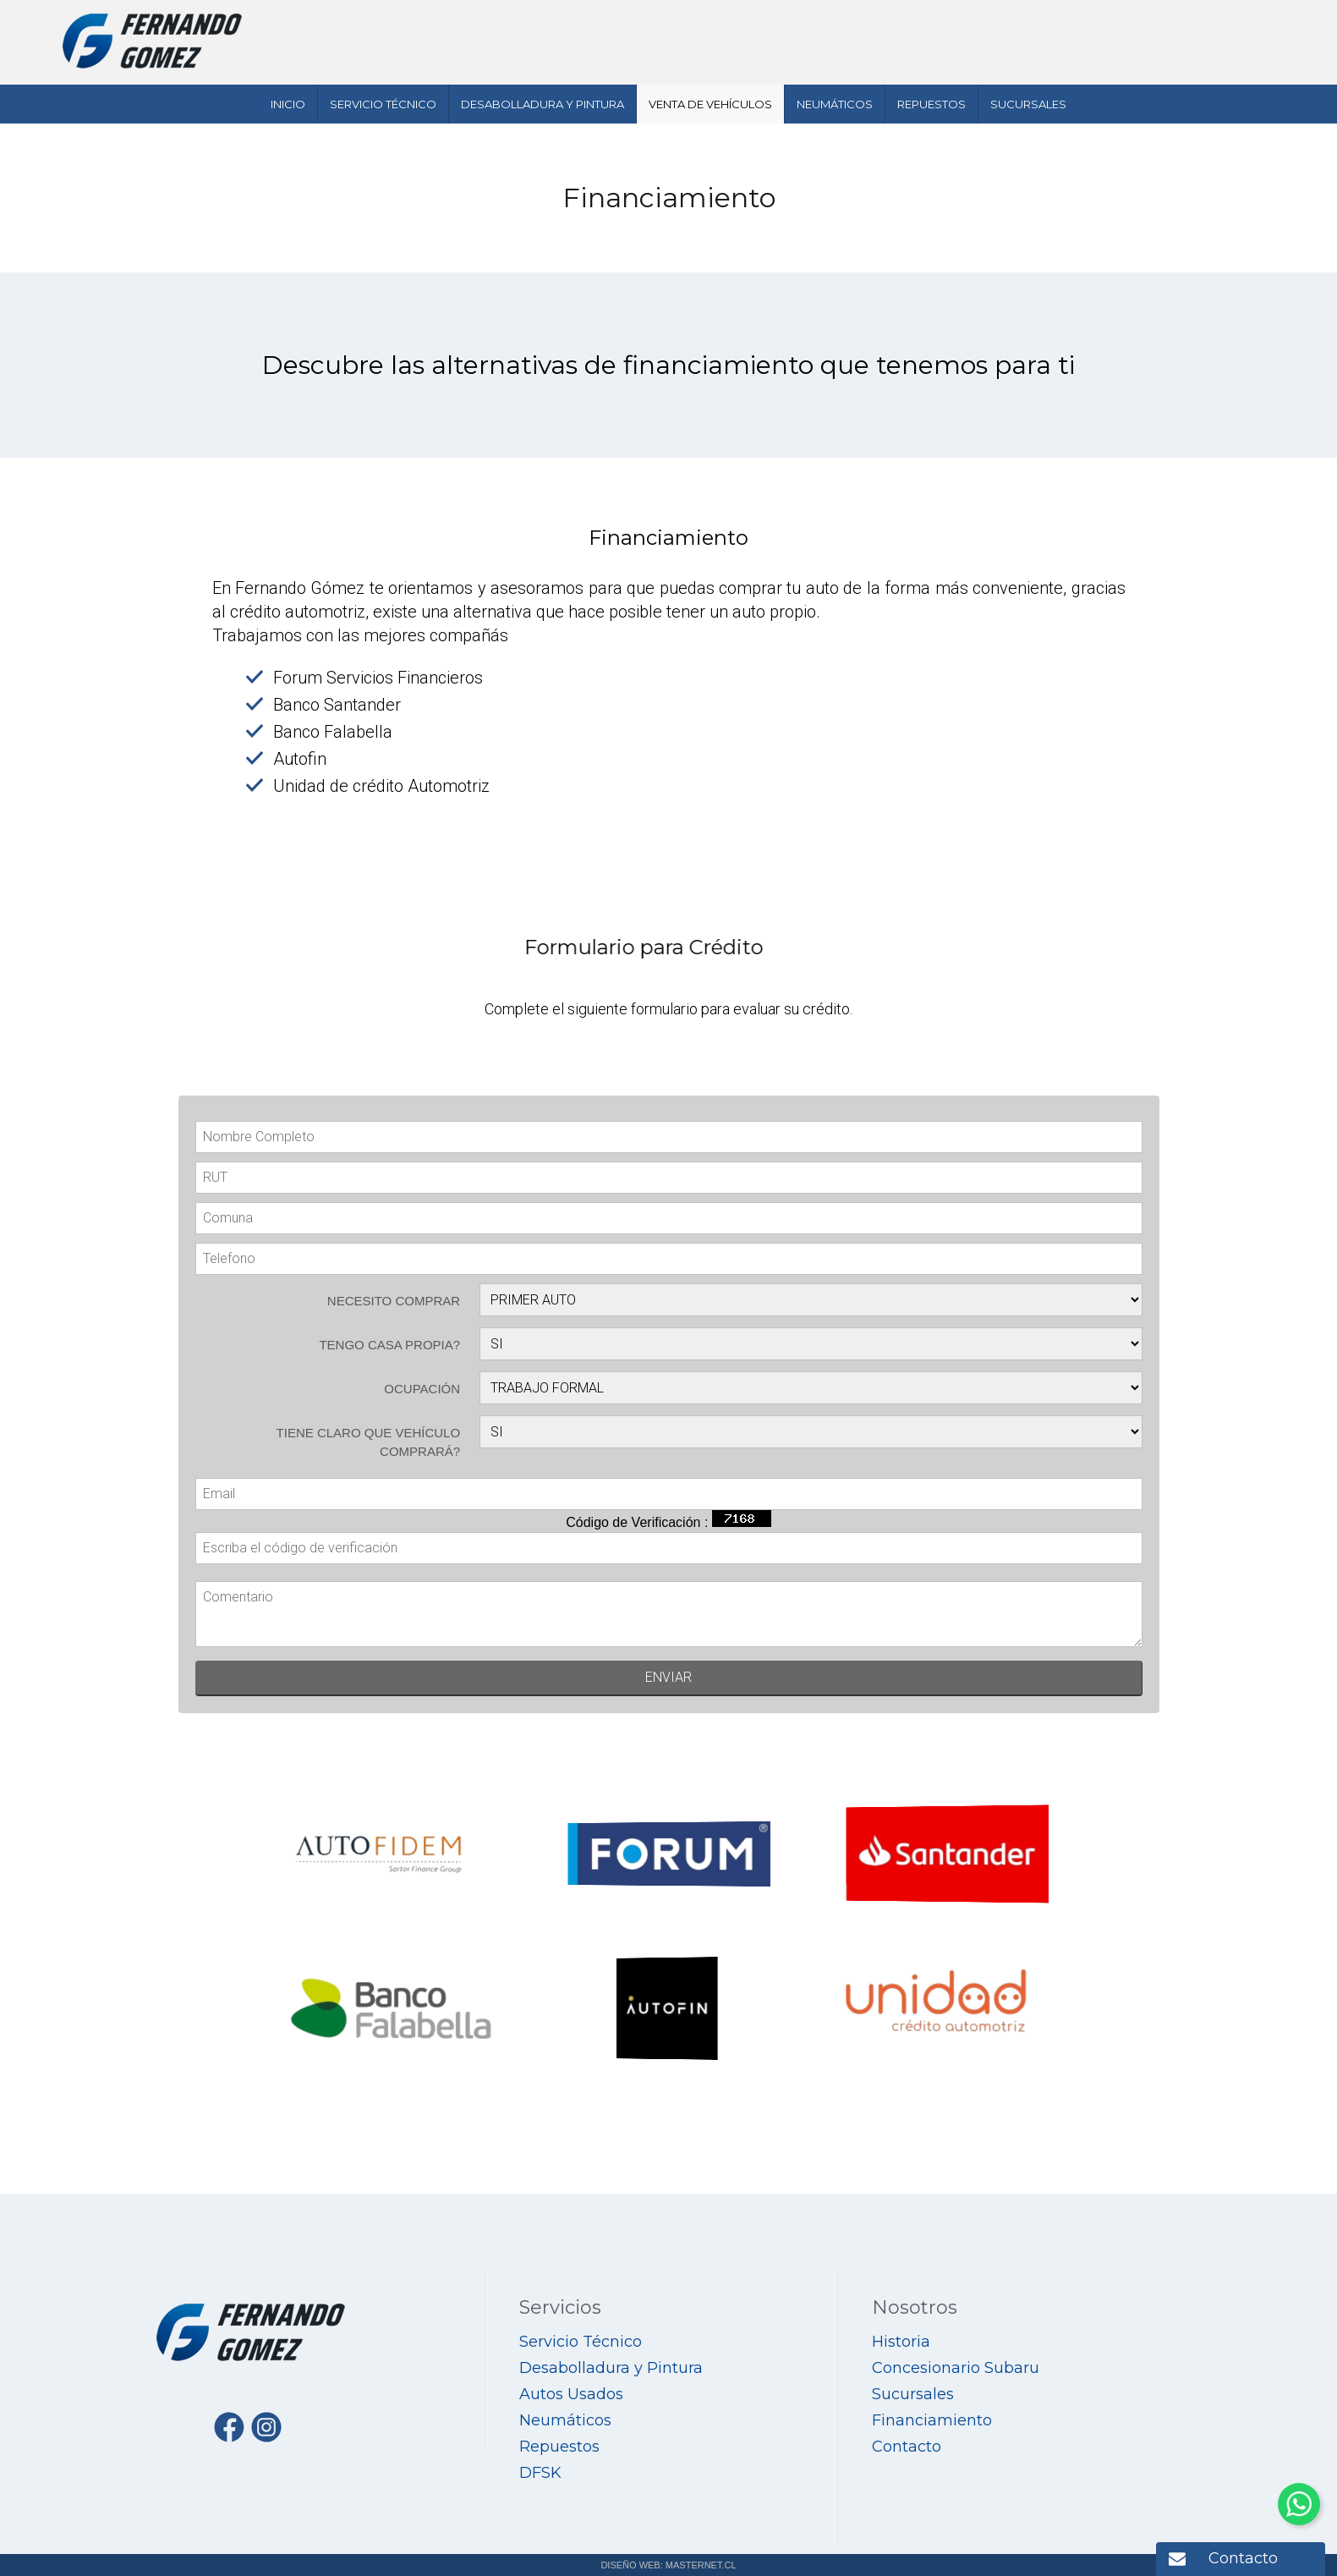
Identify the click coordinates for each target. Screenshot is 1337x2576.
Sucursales (1028, 104)
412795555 (1089, 23)
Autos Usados (571, 2394)
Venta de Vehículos (710, 104)
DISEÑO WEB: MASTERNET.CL (668, 2565)
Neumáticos (835, 104)
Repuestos (931, 104)
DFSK (540, 2472)
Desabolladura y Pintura (542, 104)
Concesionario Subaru (955, 2368)
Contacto (1243, 2558)
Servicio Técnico (383, 104)
